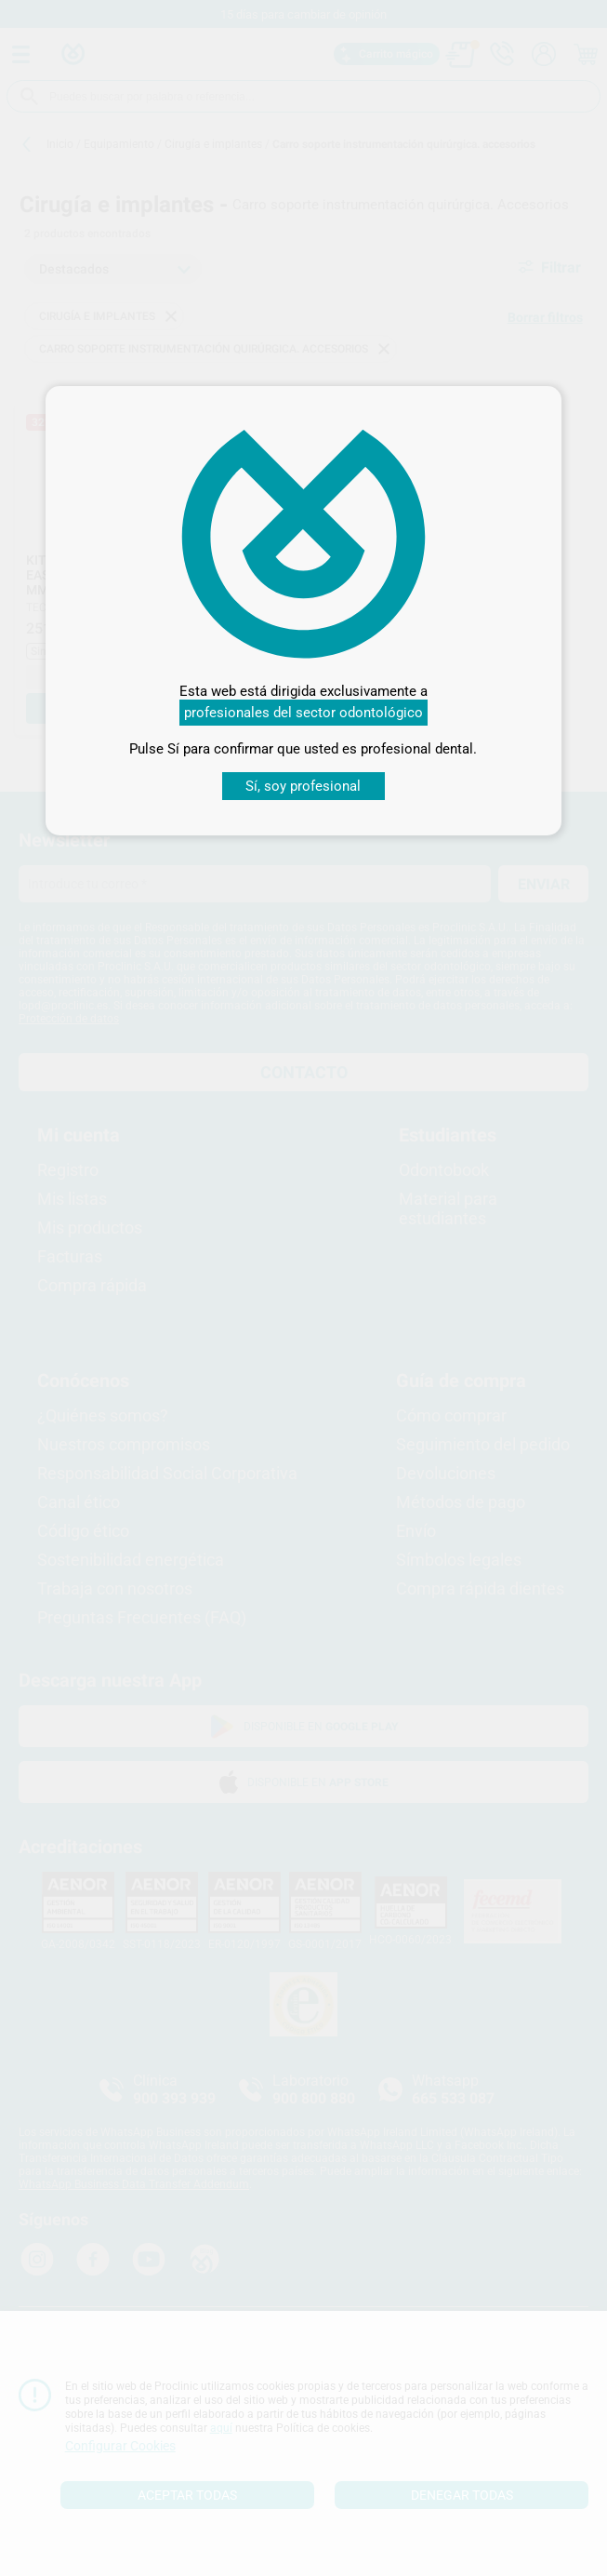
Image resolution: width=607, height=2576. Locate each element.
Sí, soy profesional (303, 786)
